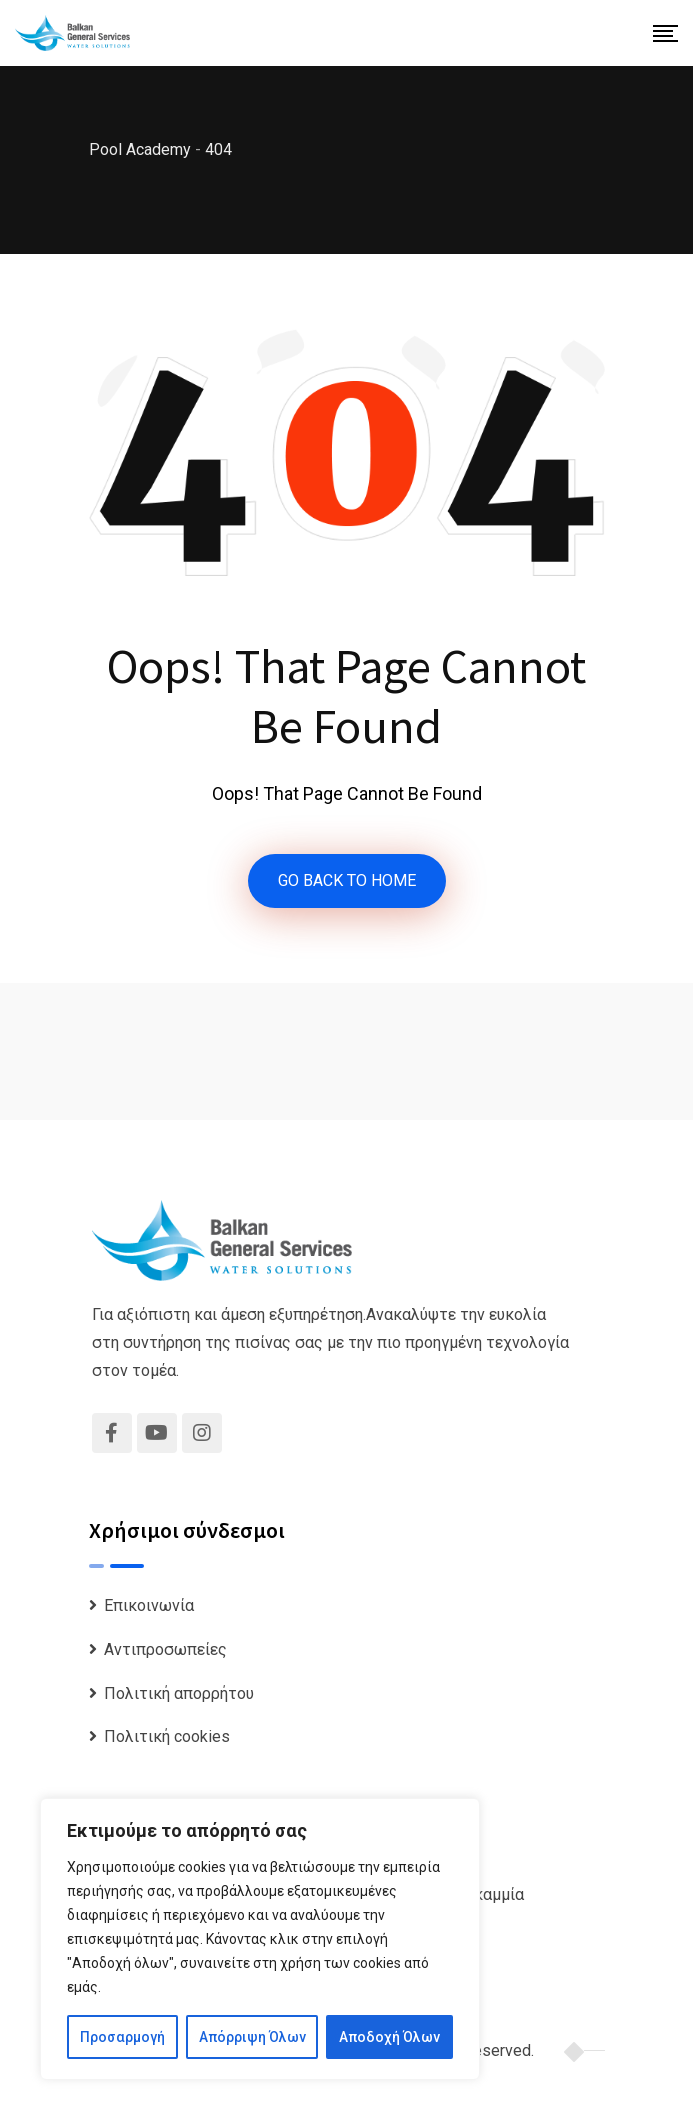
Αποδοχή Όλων (389, 2037)
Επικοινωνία (149, 1605)
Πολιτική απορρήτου (179, 1693)
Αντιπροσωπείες (165, 1649)
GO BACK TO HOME (347, 880)
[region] (260, 1939)
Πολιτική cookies (167, 1736)
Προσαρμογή (122, 2037)
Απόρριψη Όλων (252, 2037)
